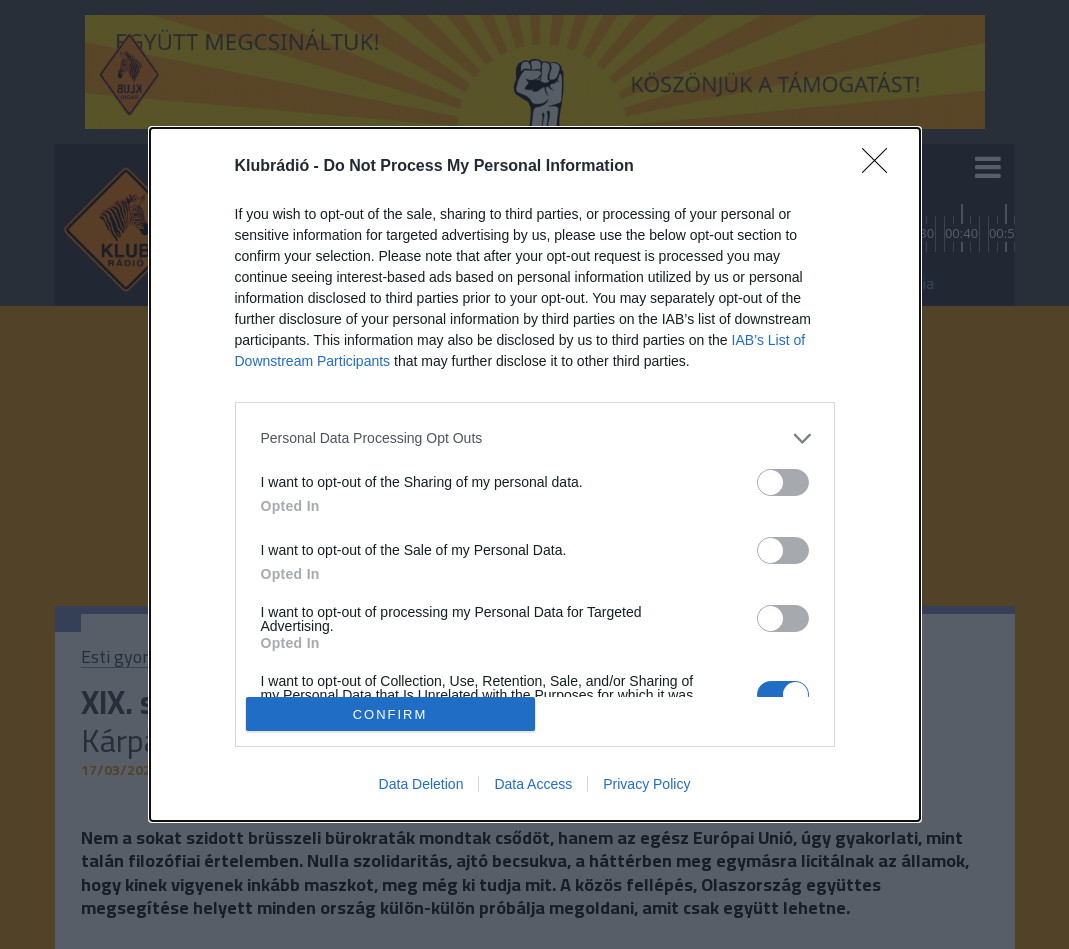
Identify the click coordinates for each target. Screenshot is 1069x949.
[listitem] (535, 438)
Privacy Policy (646, 784)
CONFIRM (390, 714)
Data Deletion (421, 784)
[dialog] (535, 475)
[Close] (881, 167)
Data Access (533, 784)
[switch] (783, 482)
